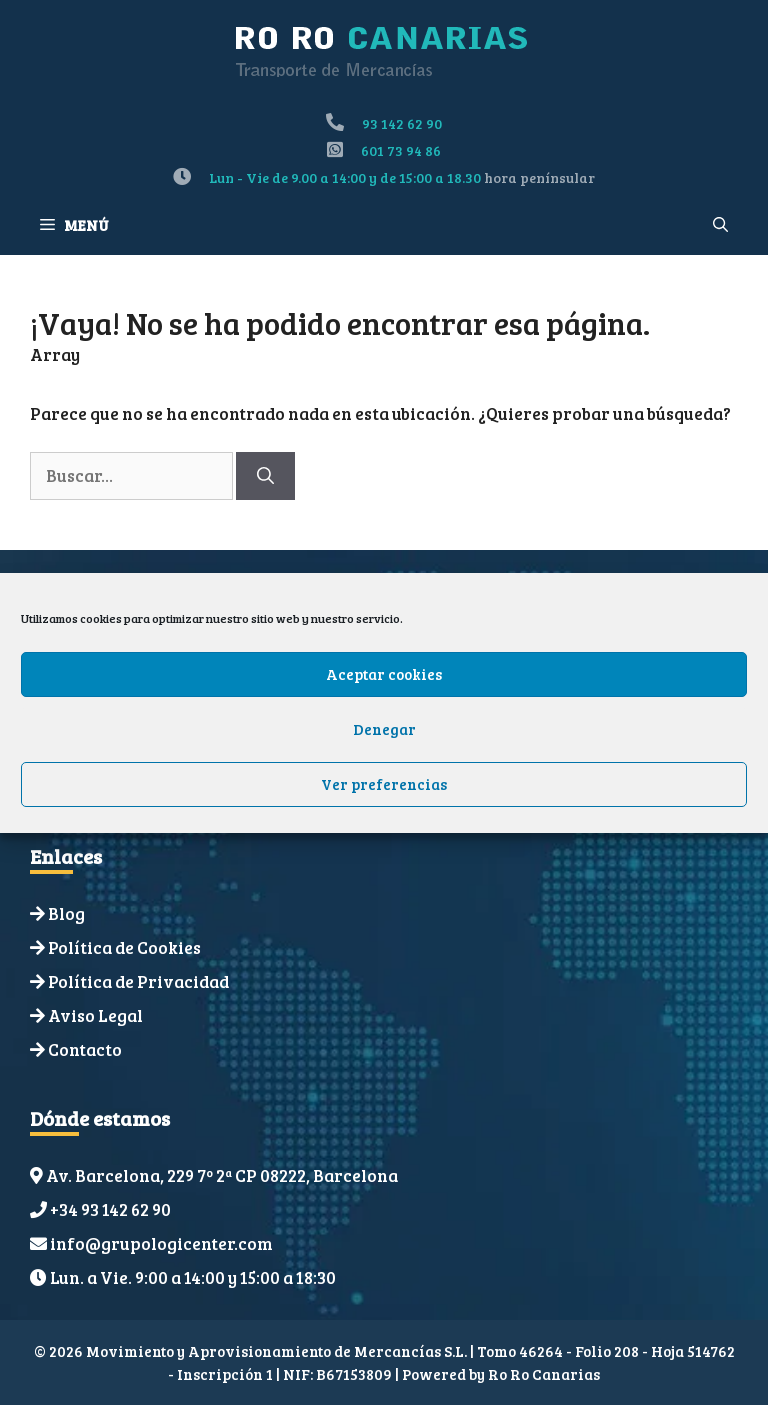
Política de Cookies (124, 947)
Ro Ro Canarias (544, 1374)
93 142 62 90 (402, 123)
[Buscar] (265, 476)
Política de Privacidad (138, 981)
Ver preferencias (384, 784)
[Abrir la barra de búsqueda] (720, 225)
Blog (66, 913)
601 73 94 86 (401, 150)
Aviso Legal (95, 1015)
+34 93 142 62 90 (110, 1209)
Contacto (85, 1049)
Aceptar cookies (384, 674)
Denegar (384, 729)
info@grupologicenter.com (161, 1243)
